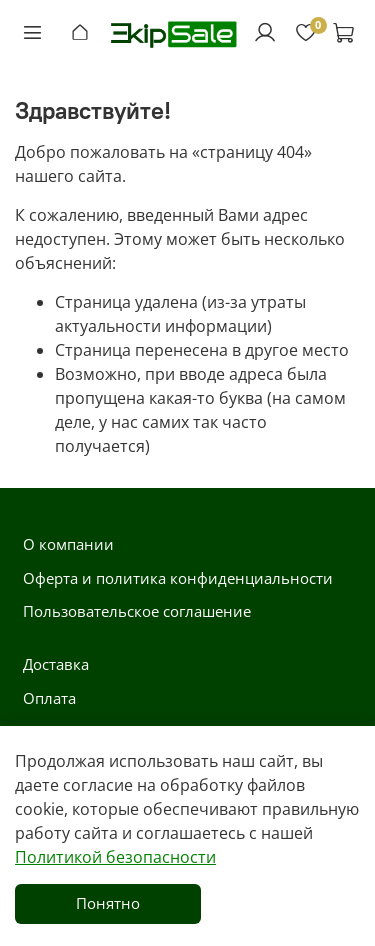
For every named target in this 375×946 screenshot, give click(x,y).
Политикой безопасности (115, 857)
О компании (68, 544)
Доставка (56, 664)
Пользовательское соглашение (137, 611)
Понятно (108, 903)
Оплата (49, 698)
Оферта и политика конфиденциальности (178, 578)
